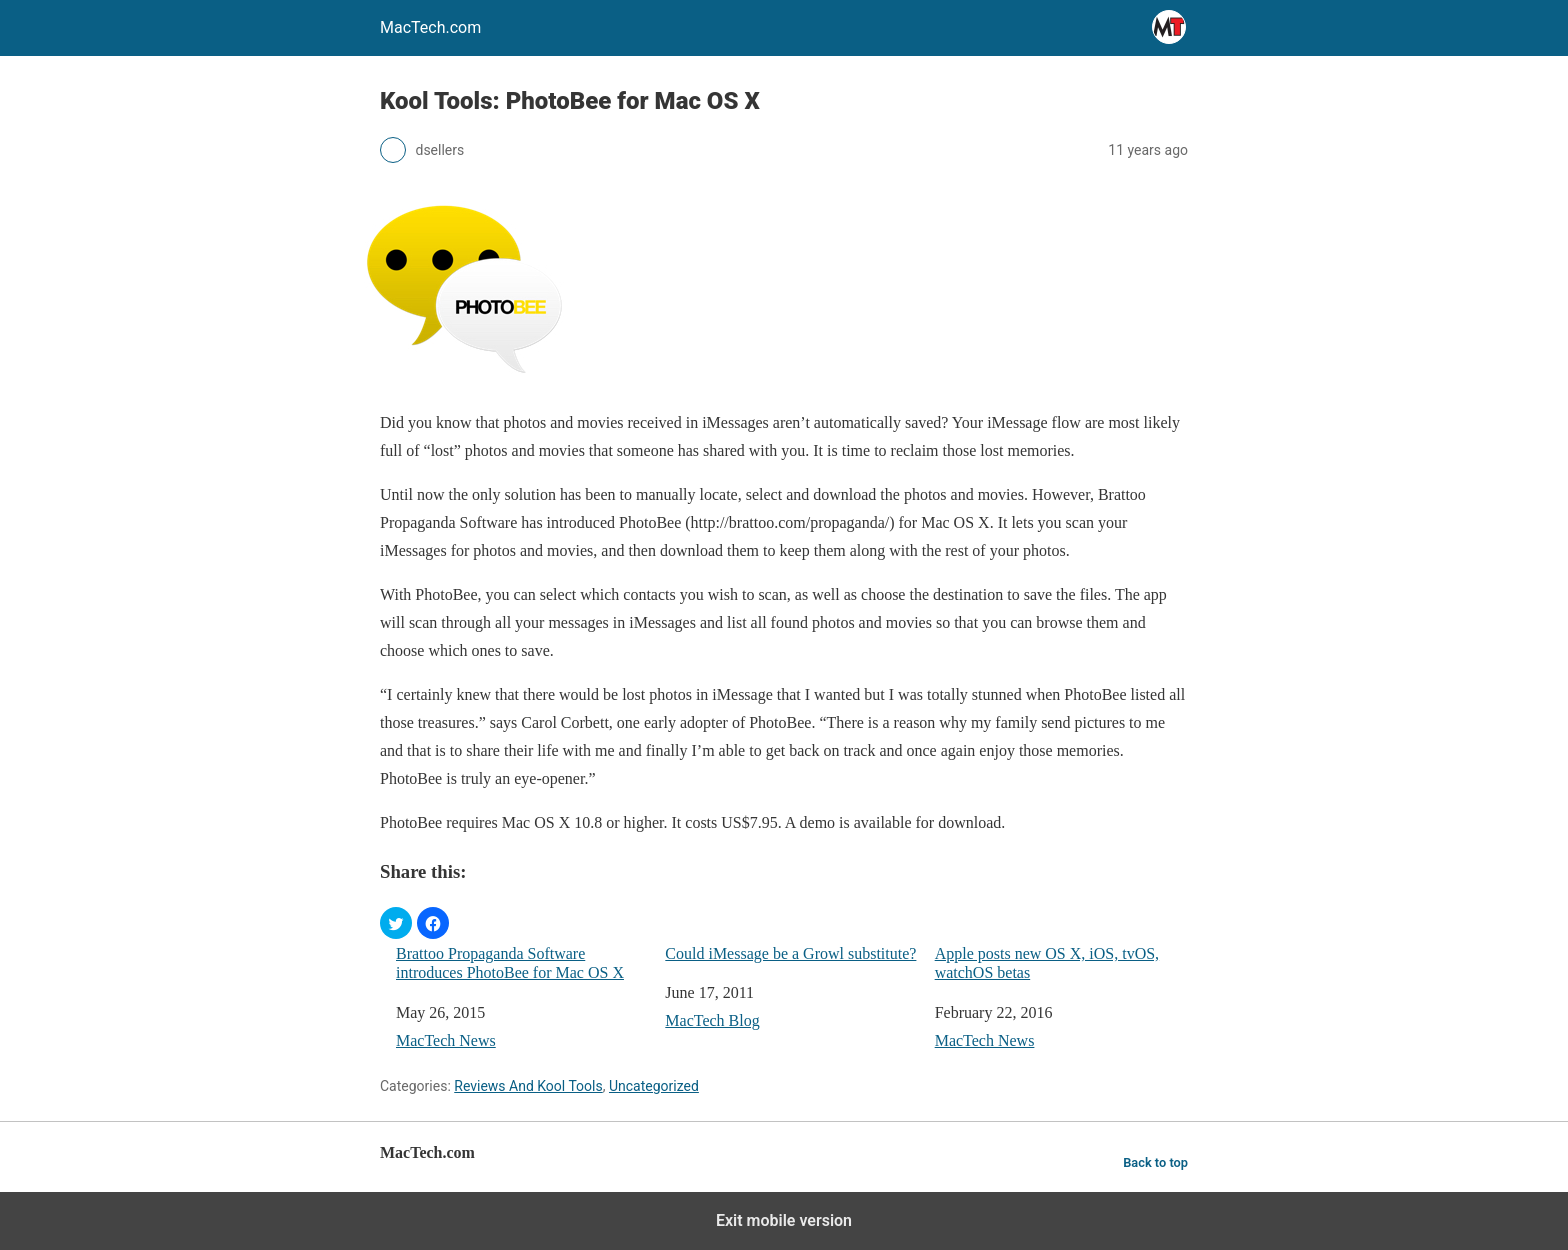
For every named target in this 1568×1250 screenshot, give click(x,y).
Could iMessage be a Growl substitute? (790, 953)
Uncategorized (654, 1086)
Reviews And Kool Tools (528, 1086)
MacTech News (446, 1040)
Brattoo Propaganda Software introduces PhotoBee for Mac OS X (510, 963)
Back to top (1155, 1162)
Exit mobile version (784, 1220)
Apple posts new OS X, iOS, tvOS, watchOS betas (1047, 963)
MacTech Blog (712, 1020)
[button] (396, 923)
